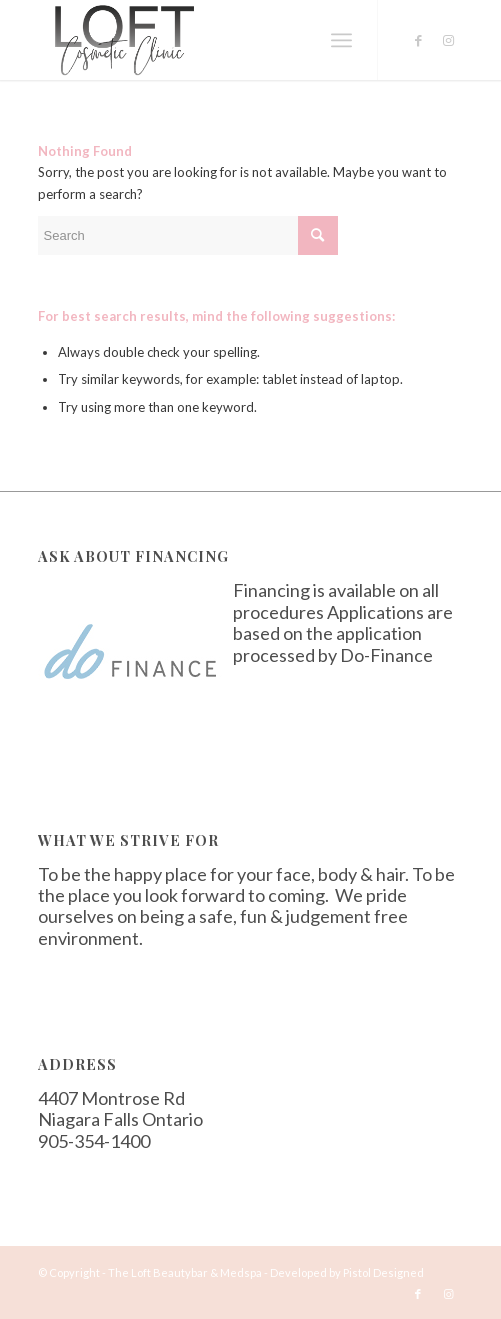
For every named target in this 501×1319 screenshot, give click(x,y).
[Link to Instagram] (448, 40)
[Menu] (341, 40)
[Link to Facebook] (418, 40)
